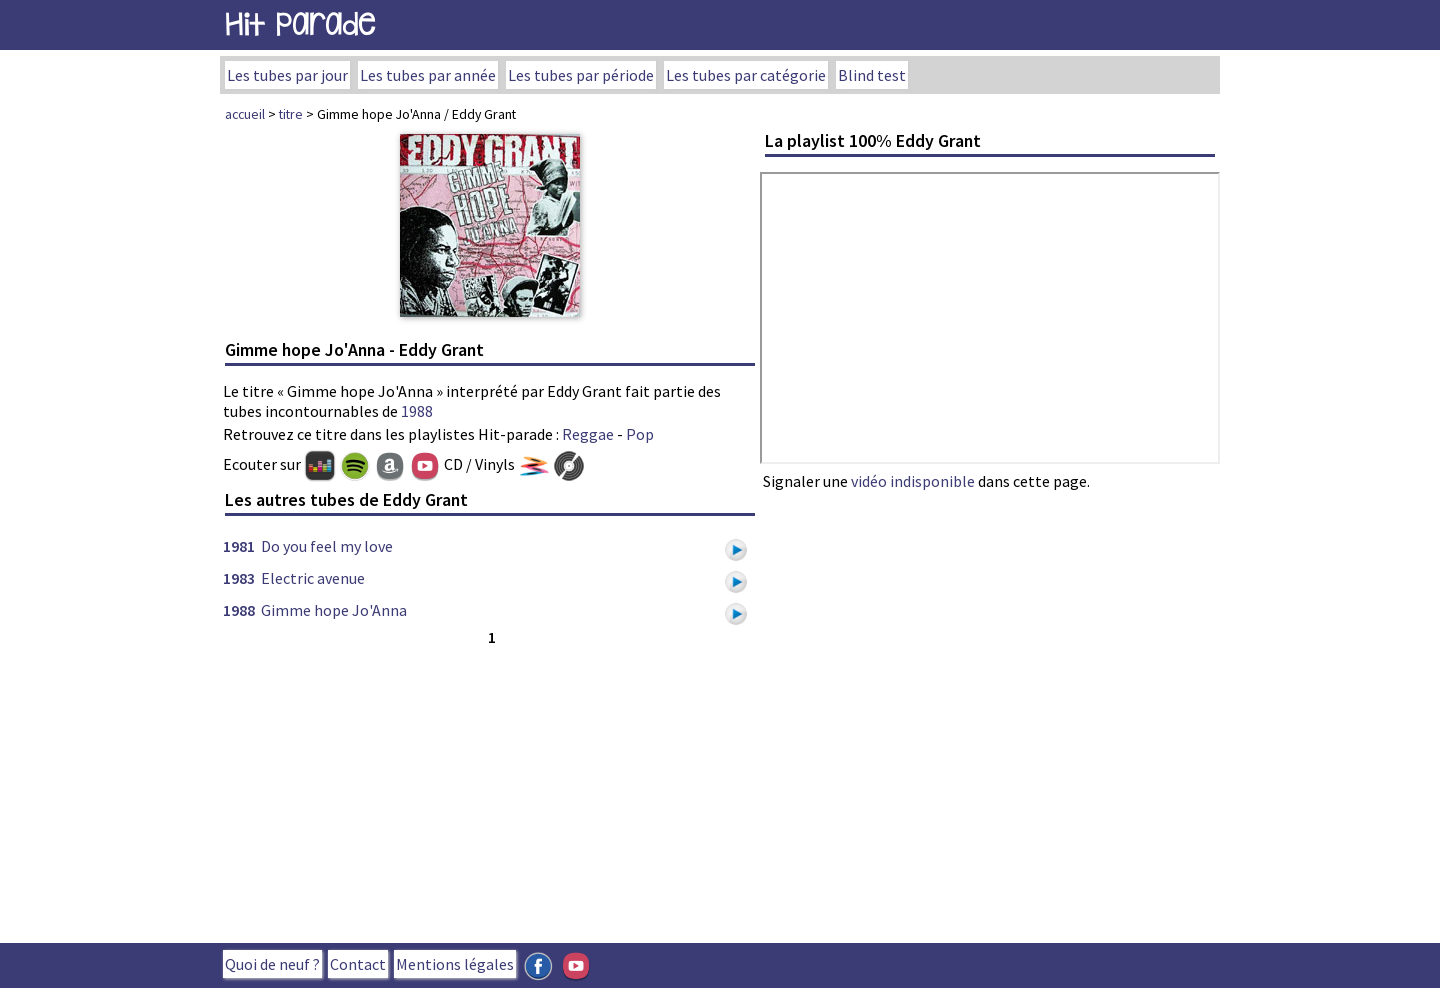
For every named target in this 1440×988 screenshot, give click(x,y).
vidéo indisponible (913, 481)
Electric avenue (313, 578)
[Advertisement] (490, 790)
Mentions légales (455, 964)
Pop (640, 434)
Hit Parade (300, 24)
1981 (239, 546)
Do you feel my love (327, 546)
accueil (245, 114)
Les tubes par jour (287, 75)
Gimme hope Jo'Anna (334, 610)
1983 (239, 578)
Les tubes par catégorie (746, 75)
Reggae (588, 434)
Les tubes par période (581, 75)
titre (291, 114)
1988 (417, 411)
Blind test (872, 75)
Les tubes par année (428, 75)
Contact (358, 964)
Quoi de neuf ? (272, 964)
